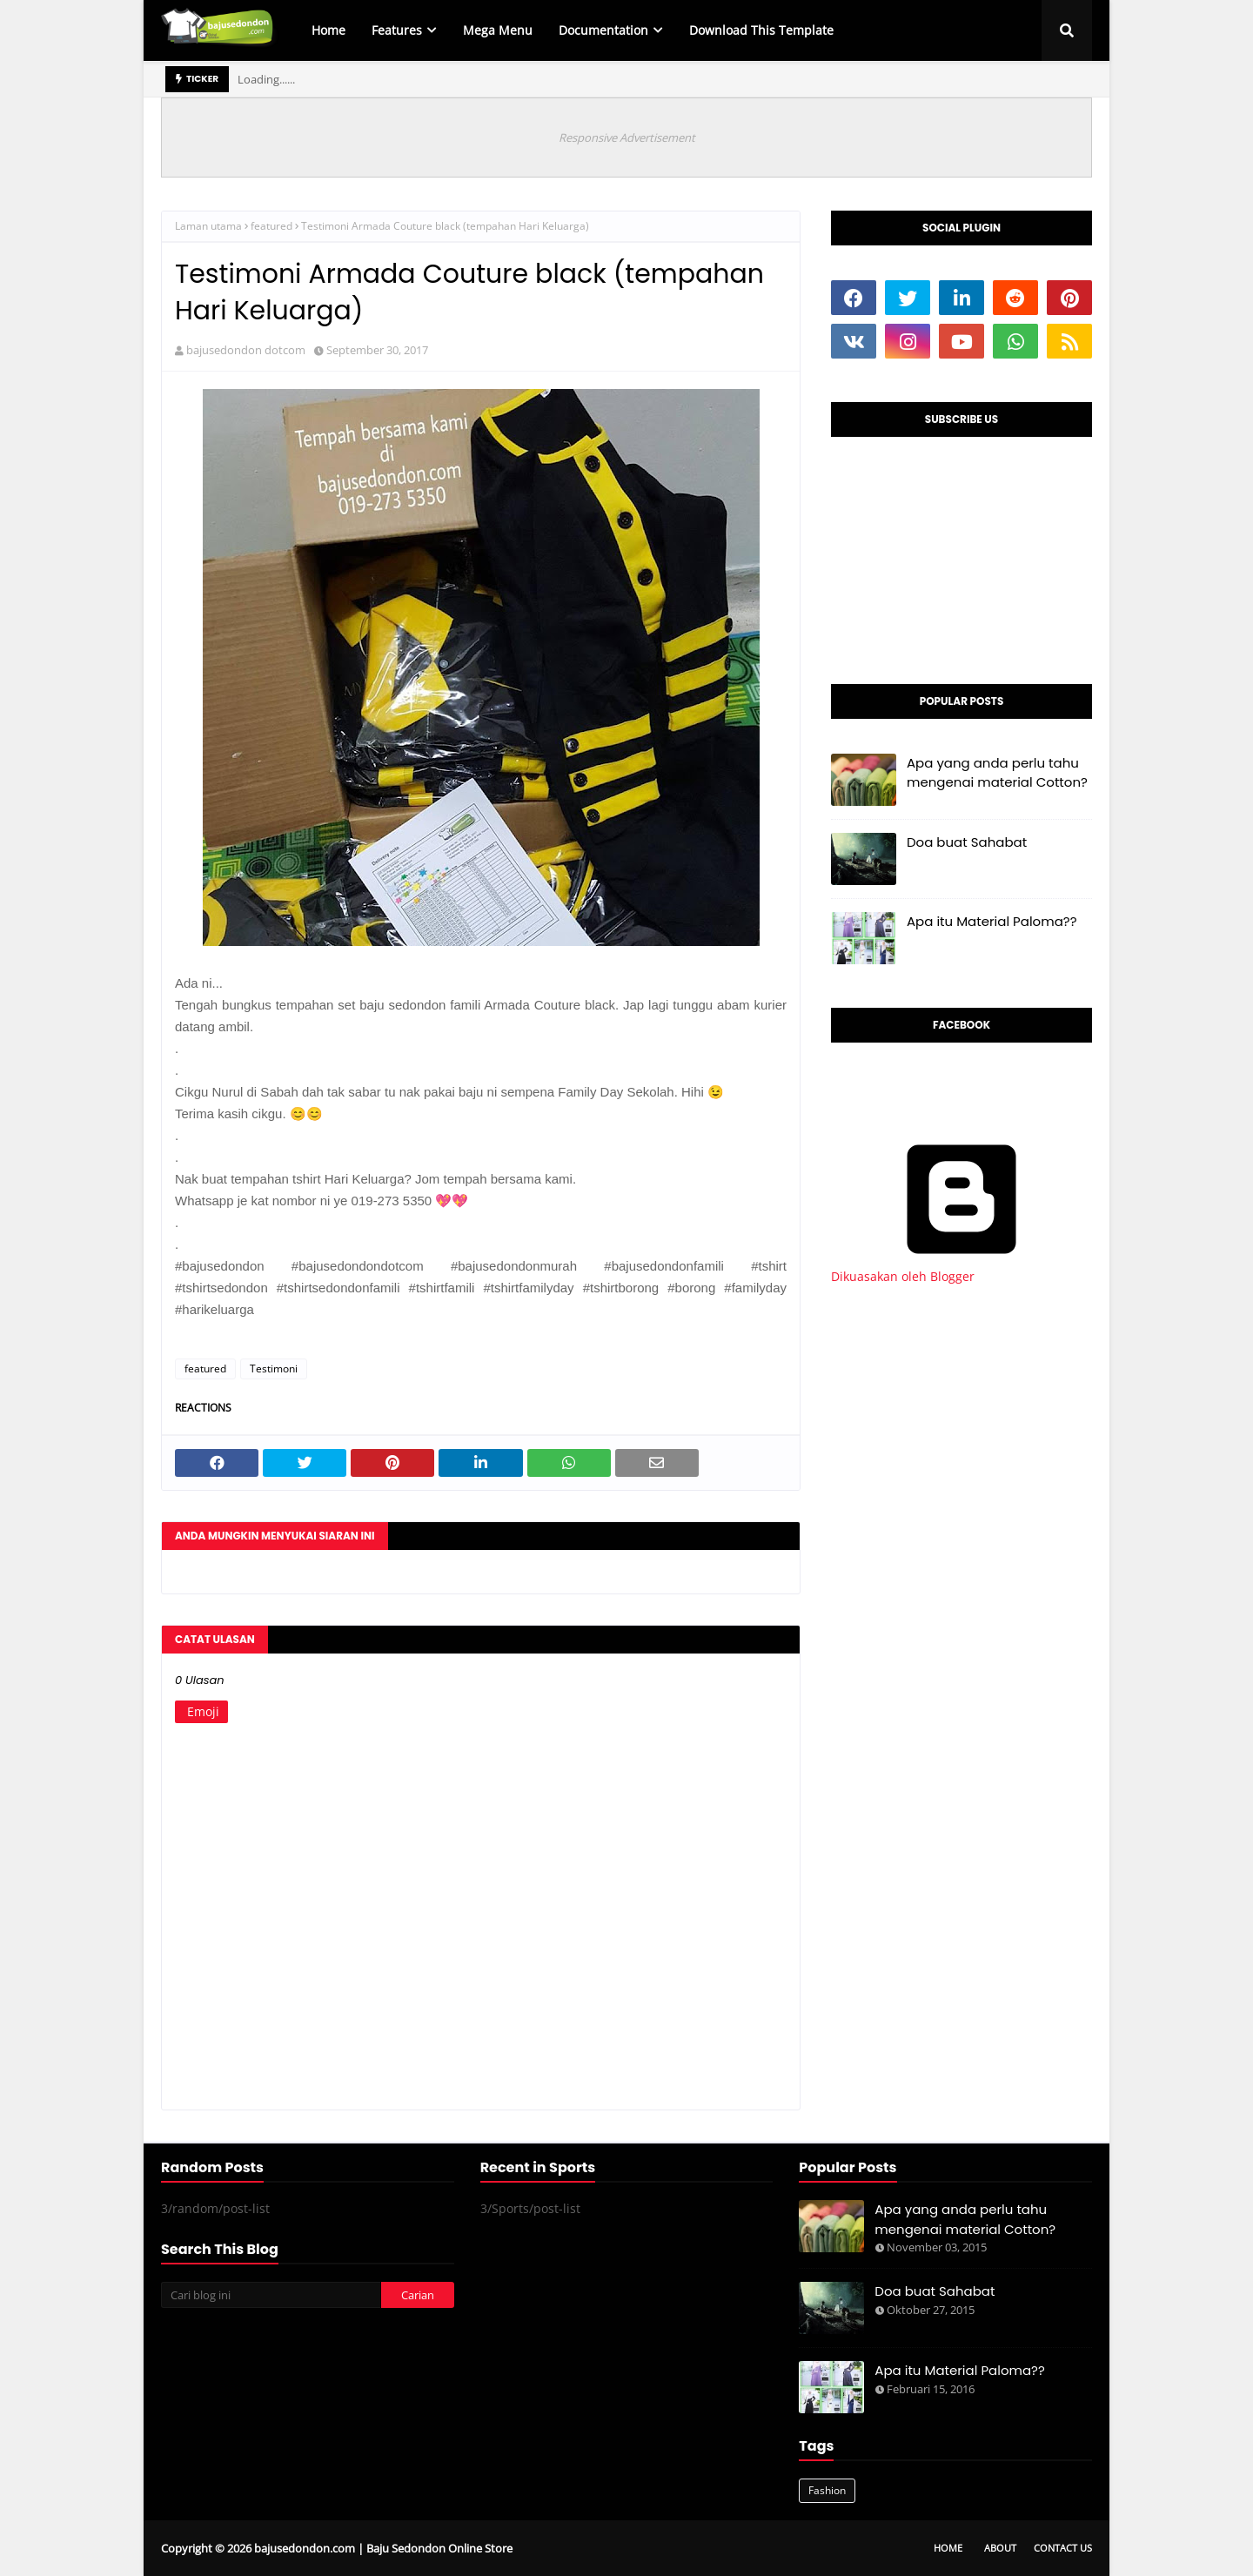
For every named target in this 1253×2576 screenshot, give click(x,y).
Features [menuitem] (397, 30)
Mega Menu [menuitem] (498, 30)
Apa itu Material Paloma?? (992, 921)
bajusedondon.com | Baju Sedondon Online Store (383, 2548)
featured (271, 225)
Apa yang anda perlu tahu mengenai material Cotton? (997, 773)
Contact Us (1063, 2547)
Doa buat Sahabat (967, 842)
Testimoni (274, 1368)
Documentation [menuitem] (603, 30)
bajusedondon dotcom (245, 350)
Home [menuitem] (328, 30)
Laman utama (208, 225)
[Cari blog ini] (270, 2295)
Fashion (827, 2490)
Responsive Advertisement (627, 137)
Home (948, 2547)
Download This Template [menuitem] (761, 30)
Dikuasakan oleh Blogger (961, 1268)
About (1000, 2547)
